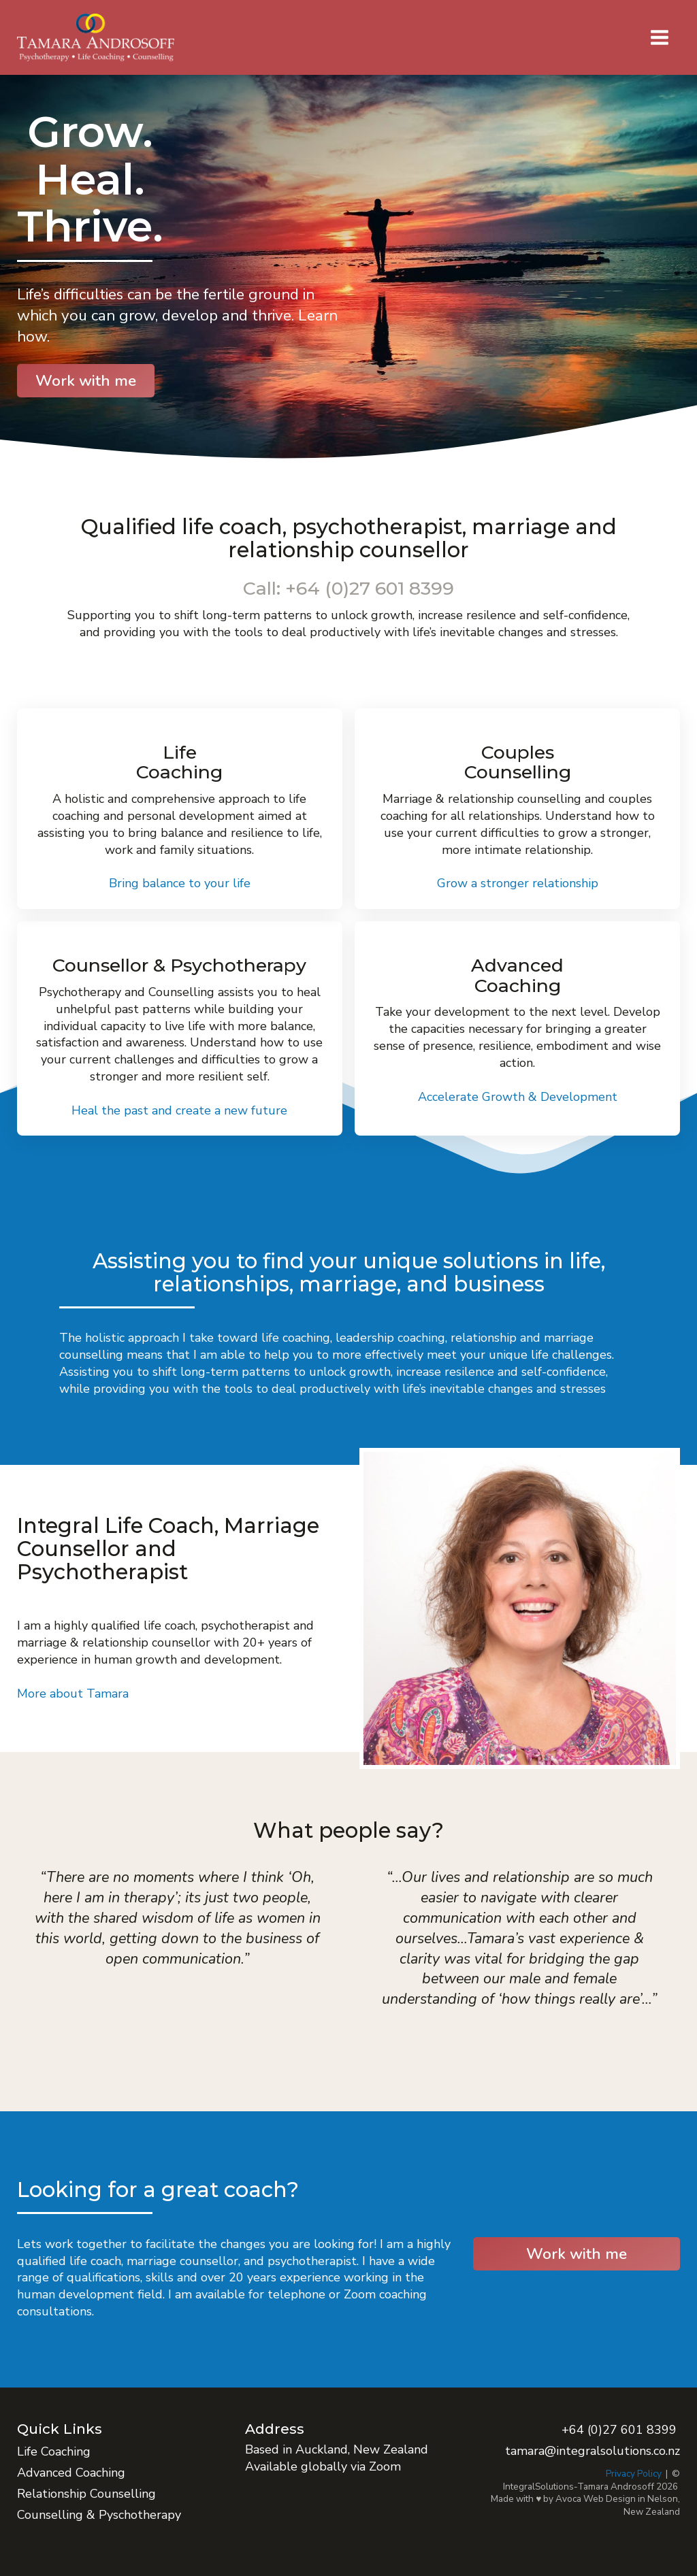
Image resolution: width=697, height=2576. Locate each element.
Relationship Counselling (86, 2494)
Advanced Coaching (71, 2472)
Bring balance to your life (179, 883)
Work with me (85, 380)
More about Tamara (73, 1693)
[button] (659, 37)
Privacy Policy (634, 2473)
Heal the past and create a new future (179, 1110)
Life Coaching (54, 2451)
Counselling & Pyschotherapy (99, 2515)
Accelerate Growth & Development (517, 1097)
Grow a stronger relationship (517, 883)
